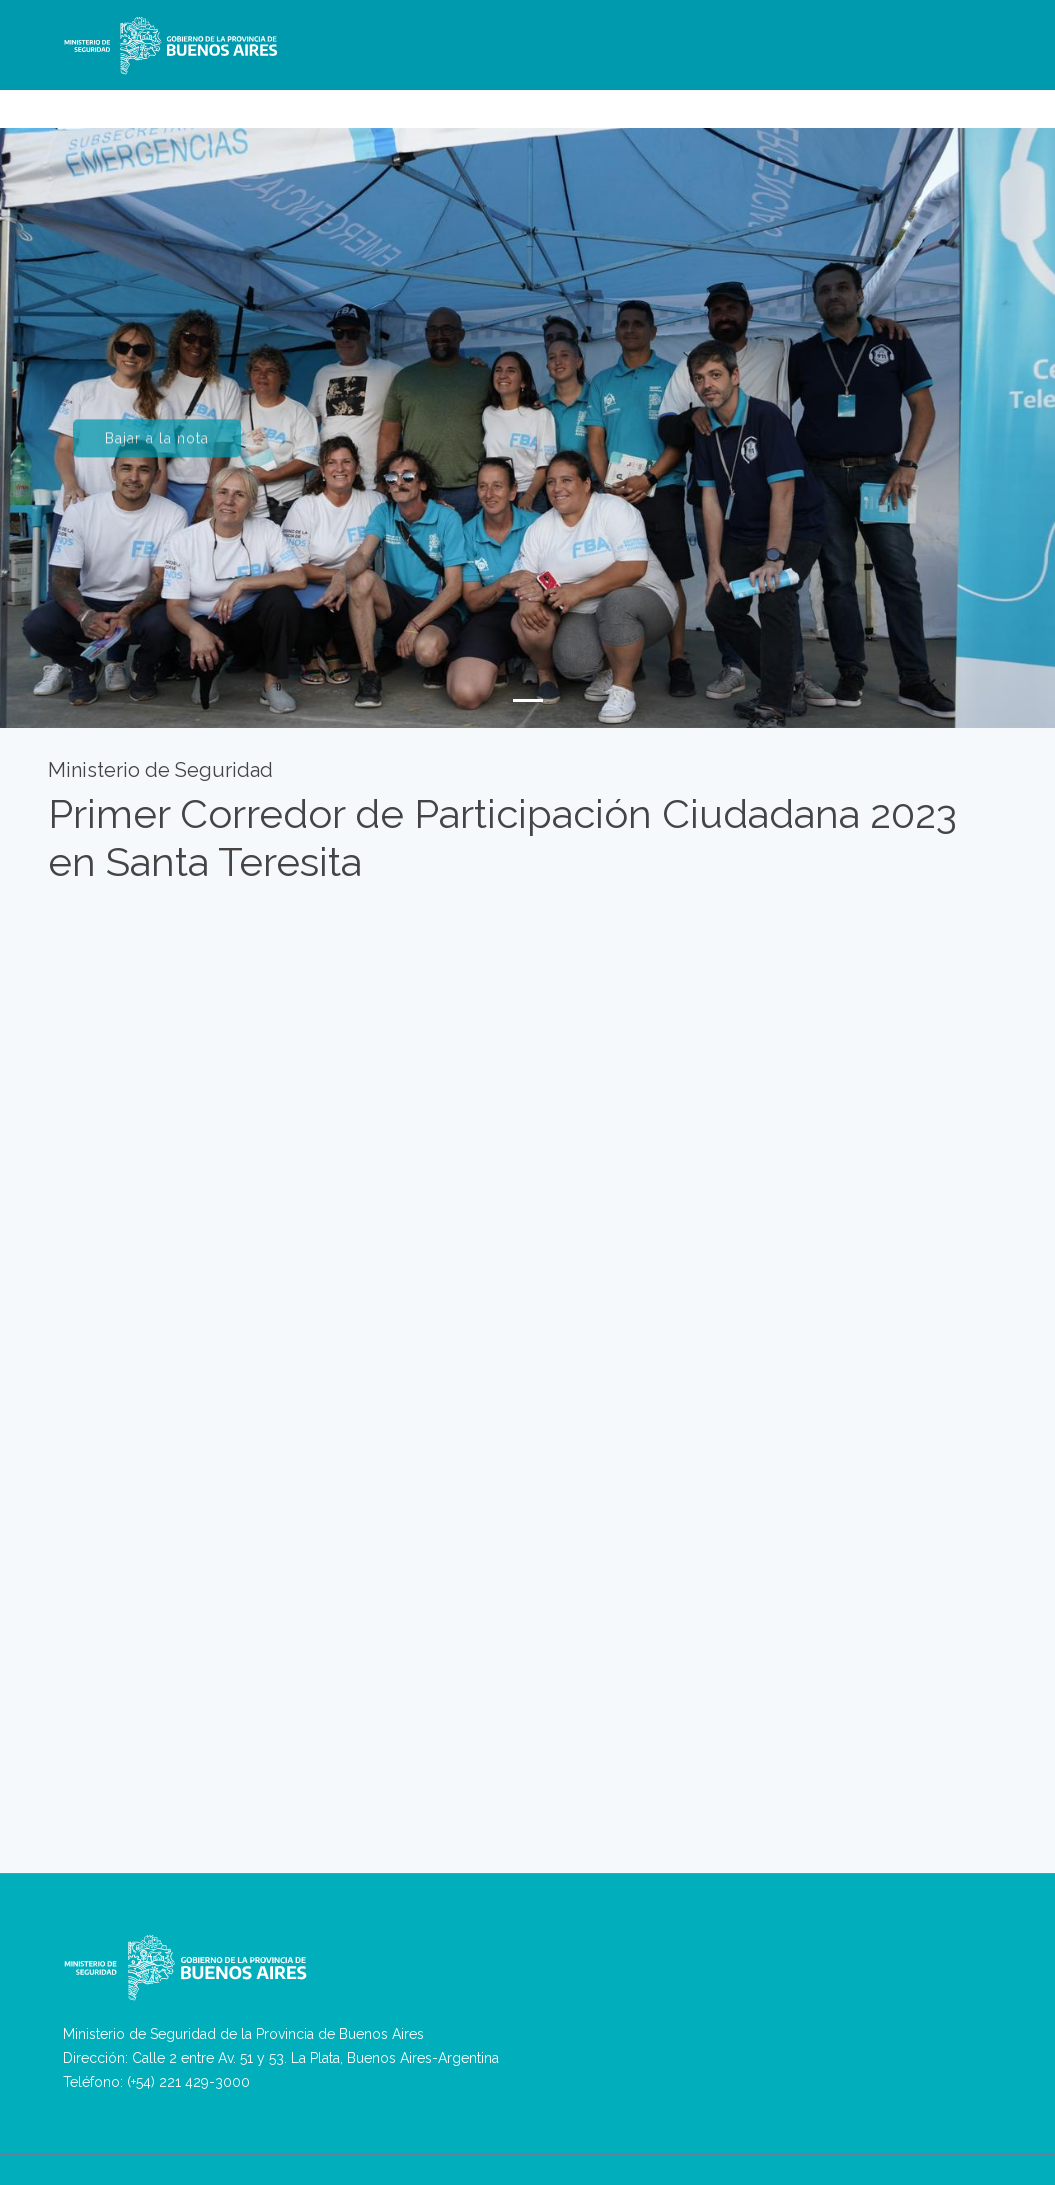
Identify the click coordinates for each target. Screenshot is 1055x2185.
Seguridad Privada (638, 101)
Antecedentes (942, 101)
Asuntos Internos (763, 101)
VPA (507, 101)
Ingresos (857, 101)
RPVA (463, 101)
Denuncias (398, 101)
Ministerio (302, 101)
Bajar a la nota (157, 450)
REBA (550, 101)
